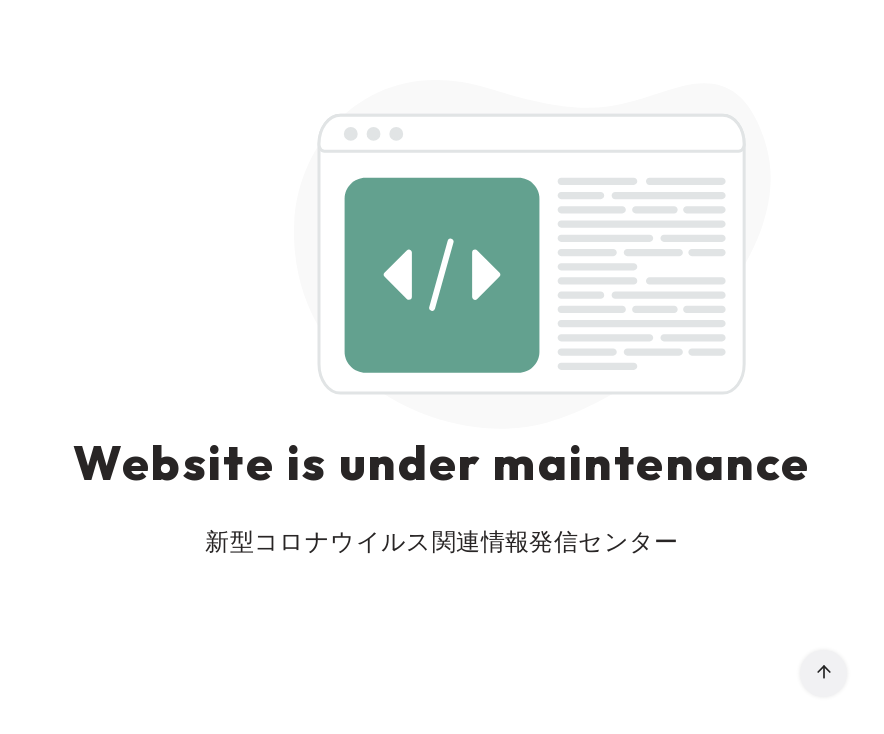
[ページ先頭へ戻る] (823, 673)
